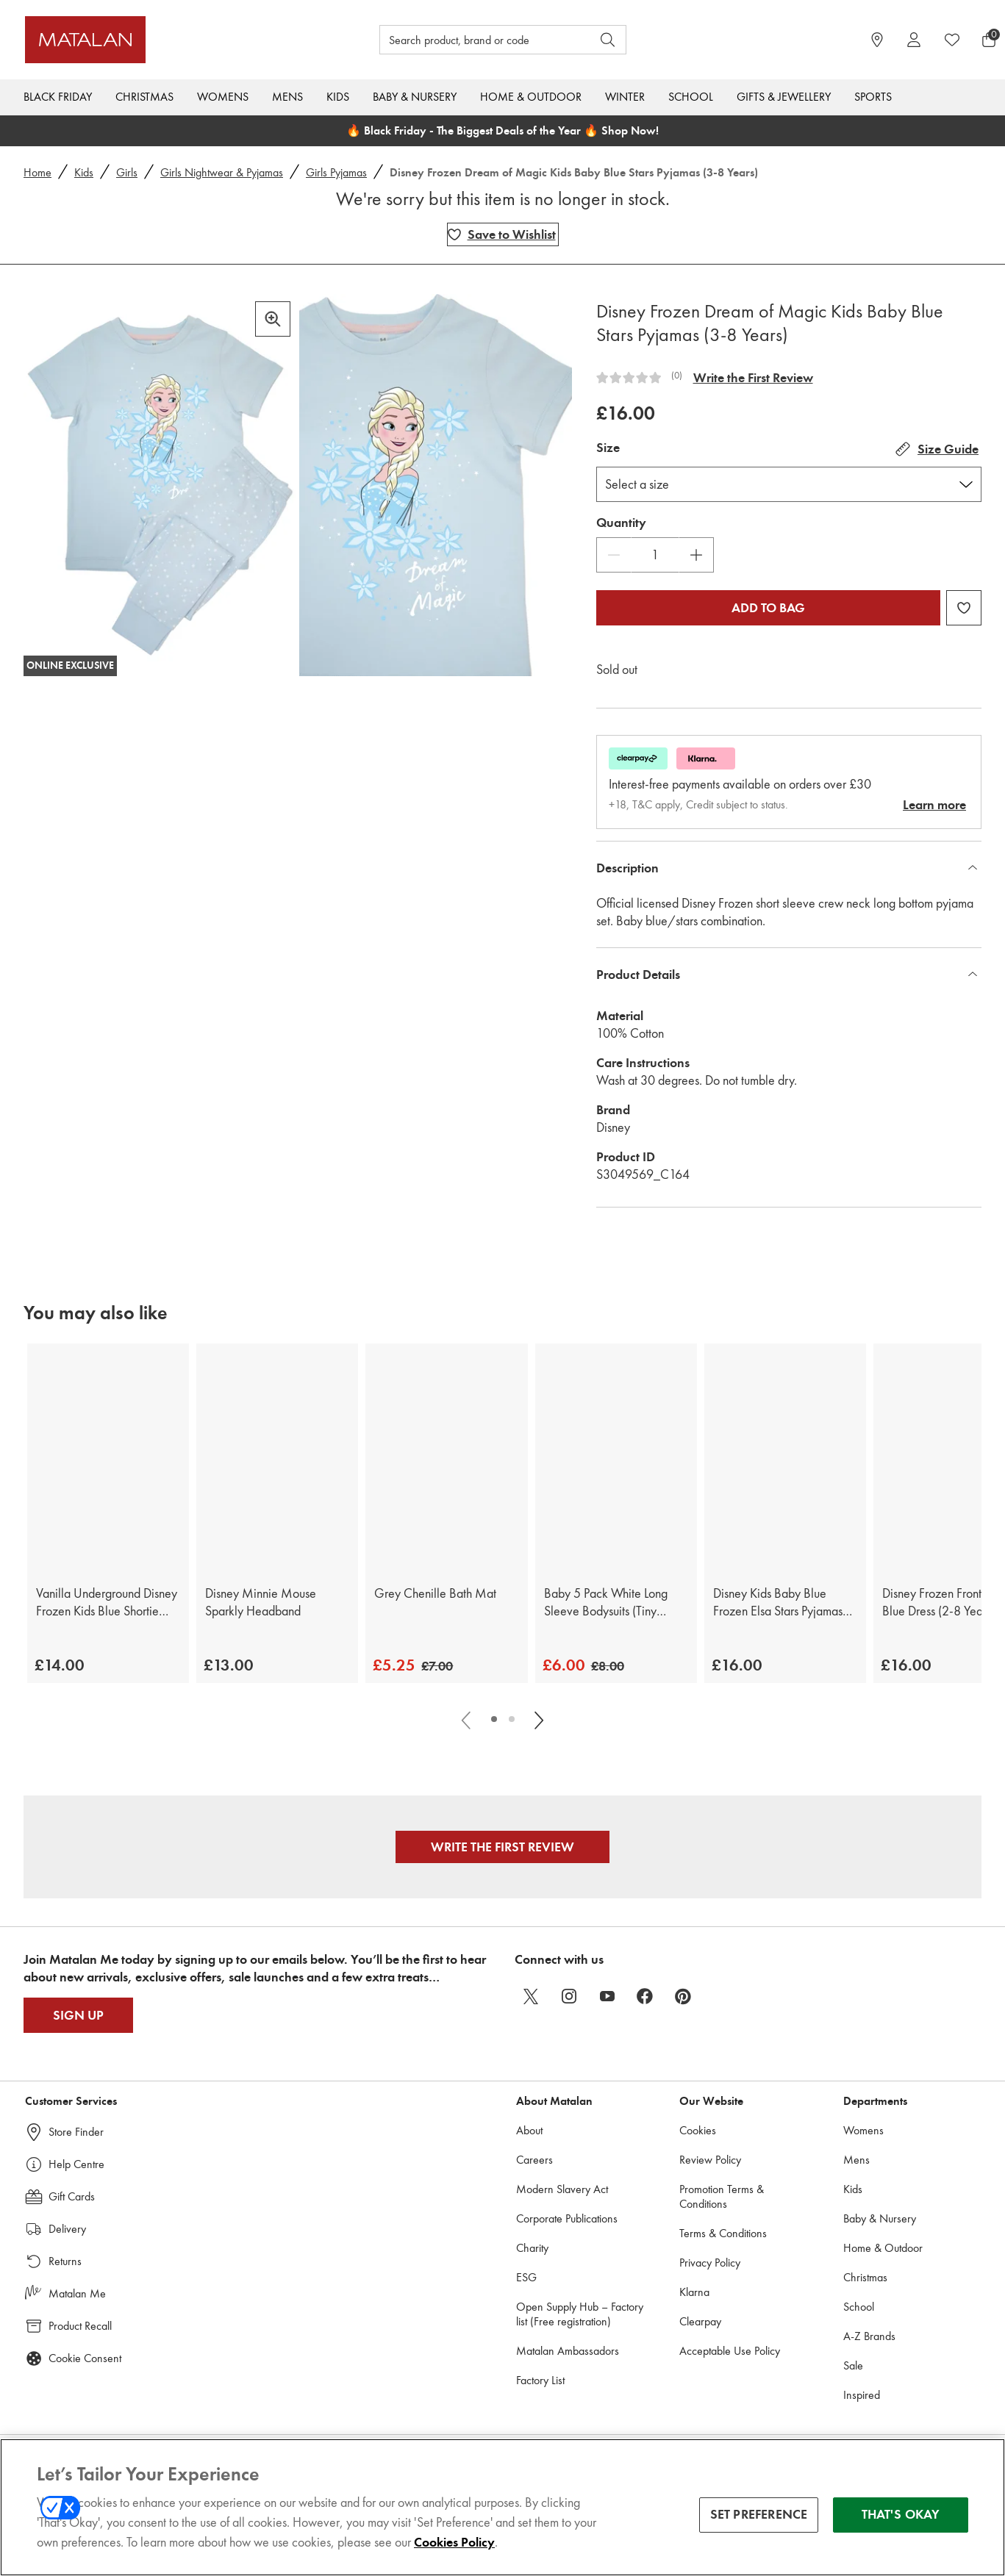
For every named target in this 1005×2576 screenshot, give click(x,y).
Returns (65, 2261)
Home (37, 172)
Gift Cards (72, 2196)
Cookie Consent (85, 2358)
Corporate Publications (567, 2218)
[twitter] (531, 1996)
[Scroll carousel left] (467, 1719)
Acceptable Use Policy (729, 2351)
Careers (534, 2160)
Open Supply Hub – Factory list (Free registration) (579, 2314)
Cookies (697, 2130)
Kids (337, 97)
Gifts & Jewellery (784, 97)
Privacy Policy (709, 2263)
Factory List (540, 2380)
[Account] (913, 39)
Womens (222, 97)
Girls (126, 172)
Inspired (861, 2395)
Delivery (67, 2229)
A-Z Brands (869, 2336)
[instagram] (569, 1996)
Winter (625, 97)
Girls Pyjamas (336, 172)
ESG (526, 2277)
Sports (873, 97)
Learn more (934, 805)
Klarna (694, 2292)
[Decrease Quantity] (614, 555)
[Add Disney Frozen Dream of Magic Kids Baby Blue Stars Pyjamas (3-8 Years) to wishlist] (503, 234)
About (529, 2130)
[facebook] (645, 1996)
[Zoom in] (272, 319)
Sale (853, 2365)
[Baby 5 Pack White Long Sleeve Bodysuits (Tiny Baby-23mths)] (616, 1456)
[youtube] (607, 1996)
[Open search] (608, 40)
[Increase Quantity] (696, 555)
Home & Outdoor (531, 97)
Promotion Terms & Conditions (721, 2196)
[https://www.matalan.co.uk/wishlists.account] (952, 40)
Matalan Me (77, 2293)
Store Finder (76, 2132)
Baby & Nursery (415, 97)
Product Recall (80, 2326)
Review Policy (710, 2160)
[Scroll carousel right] (538, 1719)
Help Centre (76, 2164)
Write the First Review (752, 377)
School (690, 97)
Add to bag (768, 608)
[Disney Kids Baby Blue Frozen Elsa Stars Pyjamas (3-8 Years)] (785, 1456)
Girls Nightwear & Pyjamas (221, 172)
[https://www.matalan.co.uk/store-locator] (877, 39)
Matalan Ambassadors (567, 2351)
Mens (287, 97)
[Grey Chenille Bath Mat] (446, 1456)
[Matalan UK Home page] (147, 40)
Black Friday (58, 97)
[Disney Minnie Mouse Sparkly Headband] (277, 1456)
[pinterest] (684, 1996)
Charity (532, 2248)
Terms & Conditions (723, 2233)
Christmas (144, 97)
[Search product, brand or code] (472, 40)
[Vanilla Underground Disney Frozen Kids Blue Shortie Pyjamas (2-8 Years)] (108, 1456)
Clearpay (700, 2321)
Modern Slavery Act (562, 2189)
